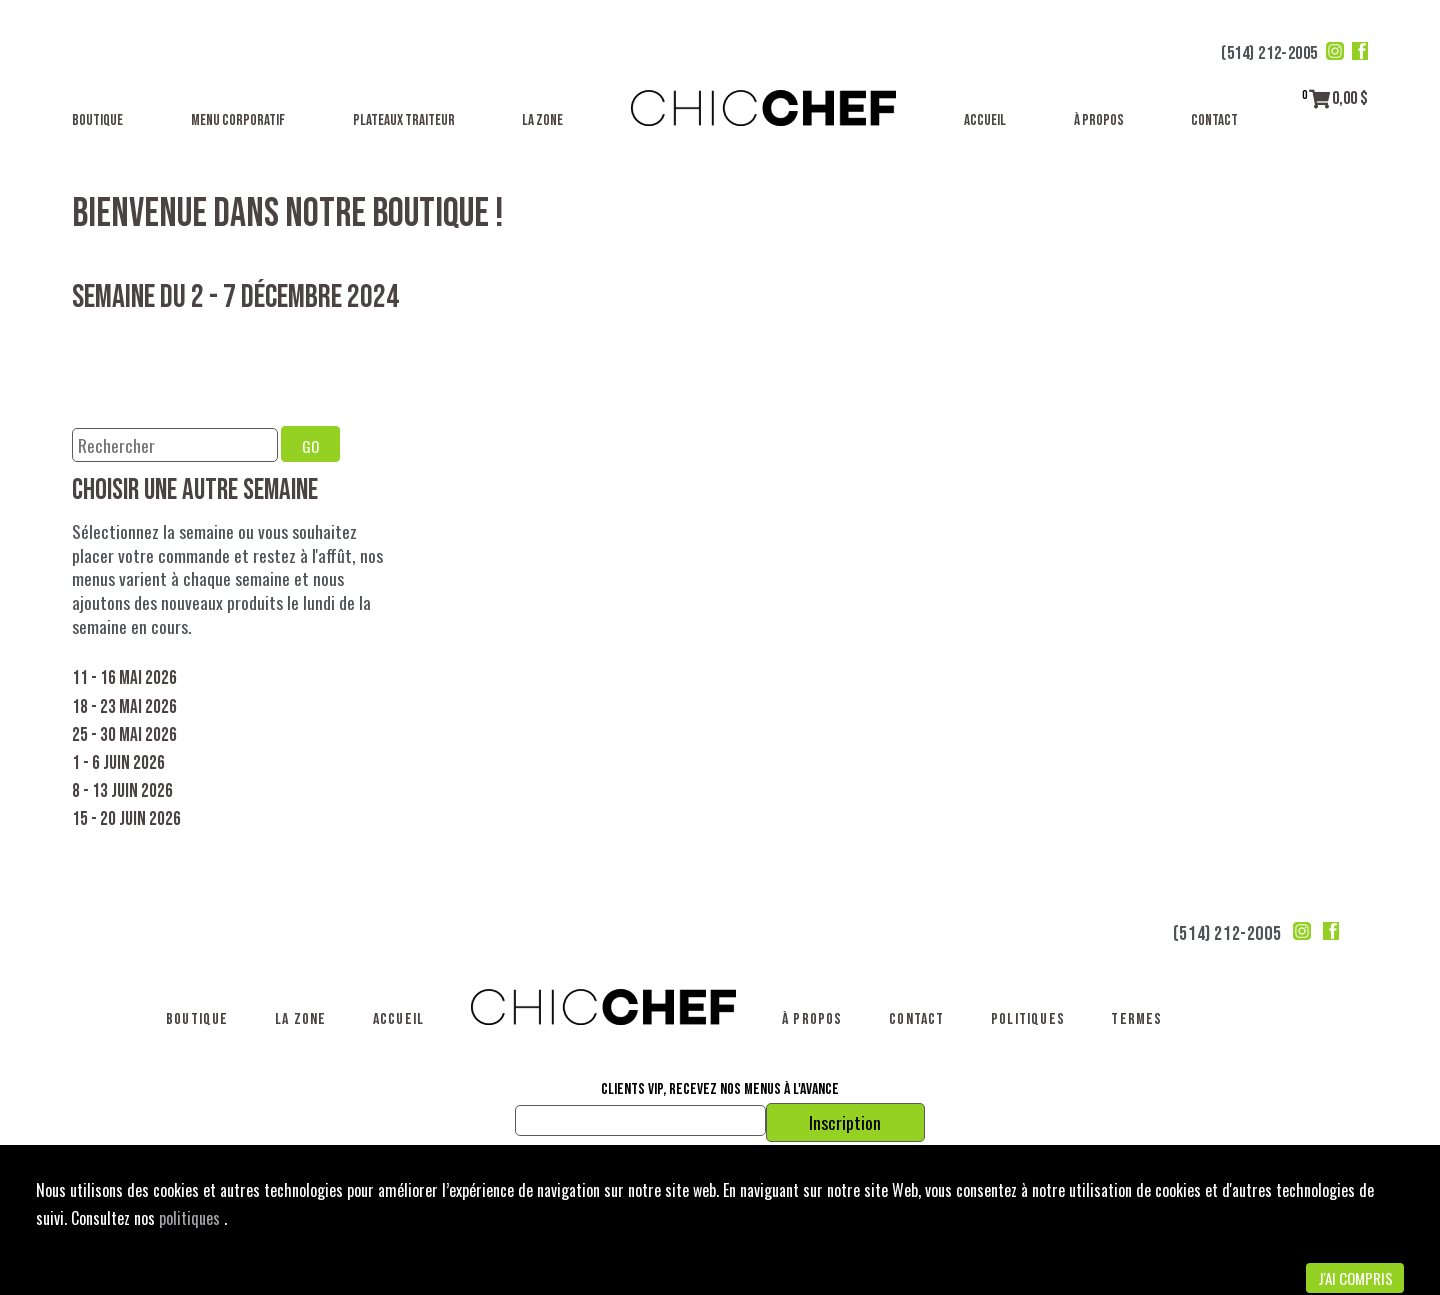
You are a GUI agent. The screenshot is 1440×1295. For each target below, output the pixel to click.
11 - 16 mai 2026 (124, 678)
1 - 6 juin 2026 (118, 763)
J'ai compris (1355, 1278)
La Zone (542, 120)
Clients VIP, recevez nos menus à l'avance (720, 1090)
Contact (1214, 120)
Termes (1136, 1019)
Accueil (985, 120)
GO (310, 446)
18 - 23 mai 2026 (124, 707)
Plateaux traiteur (404, 120)
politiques (191, 1218)
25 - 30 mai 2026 (124, 735)
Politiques (1028, 1019)
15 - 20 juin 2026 (126, 819)
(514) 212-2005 (1269, 53)
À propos (1099, 120)
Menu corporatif (238, 120)
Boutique (97, 120)
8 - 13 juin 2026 (122, 791)
